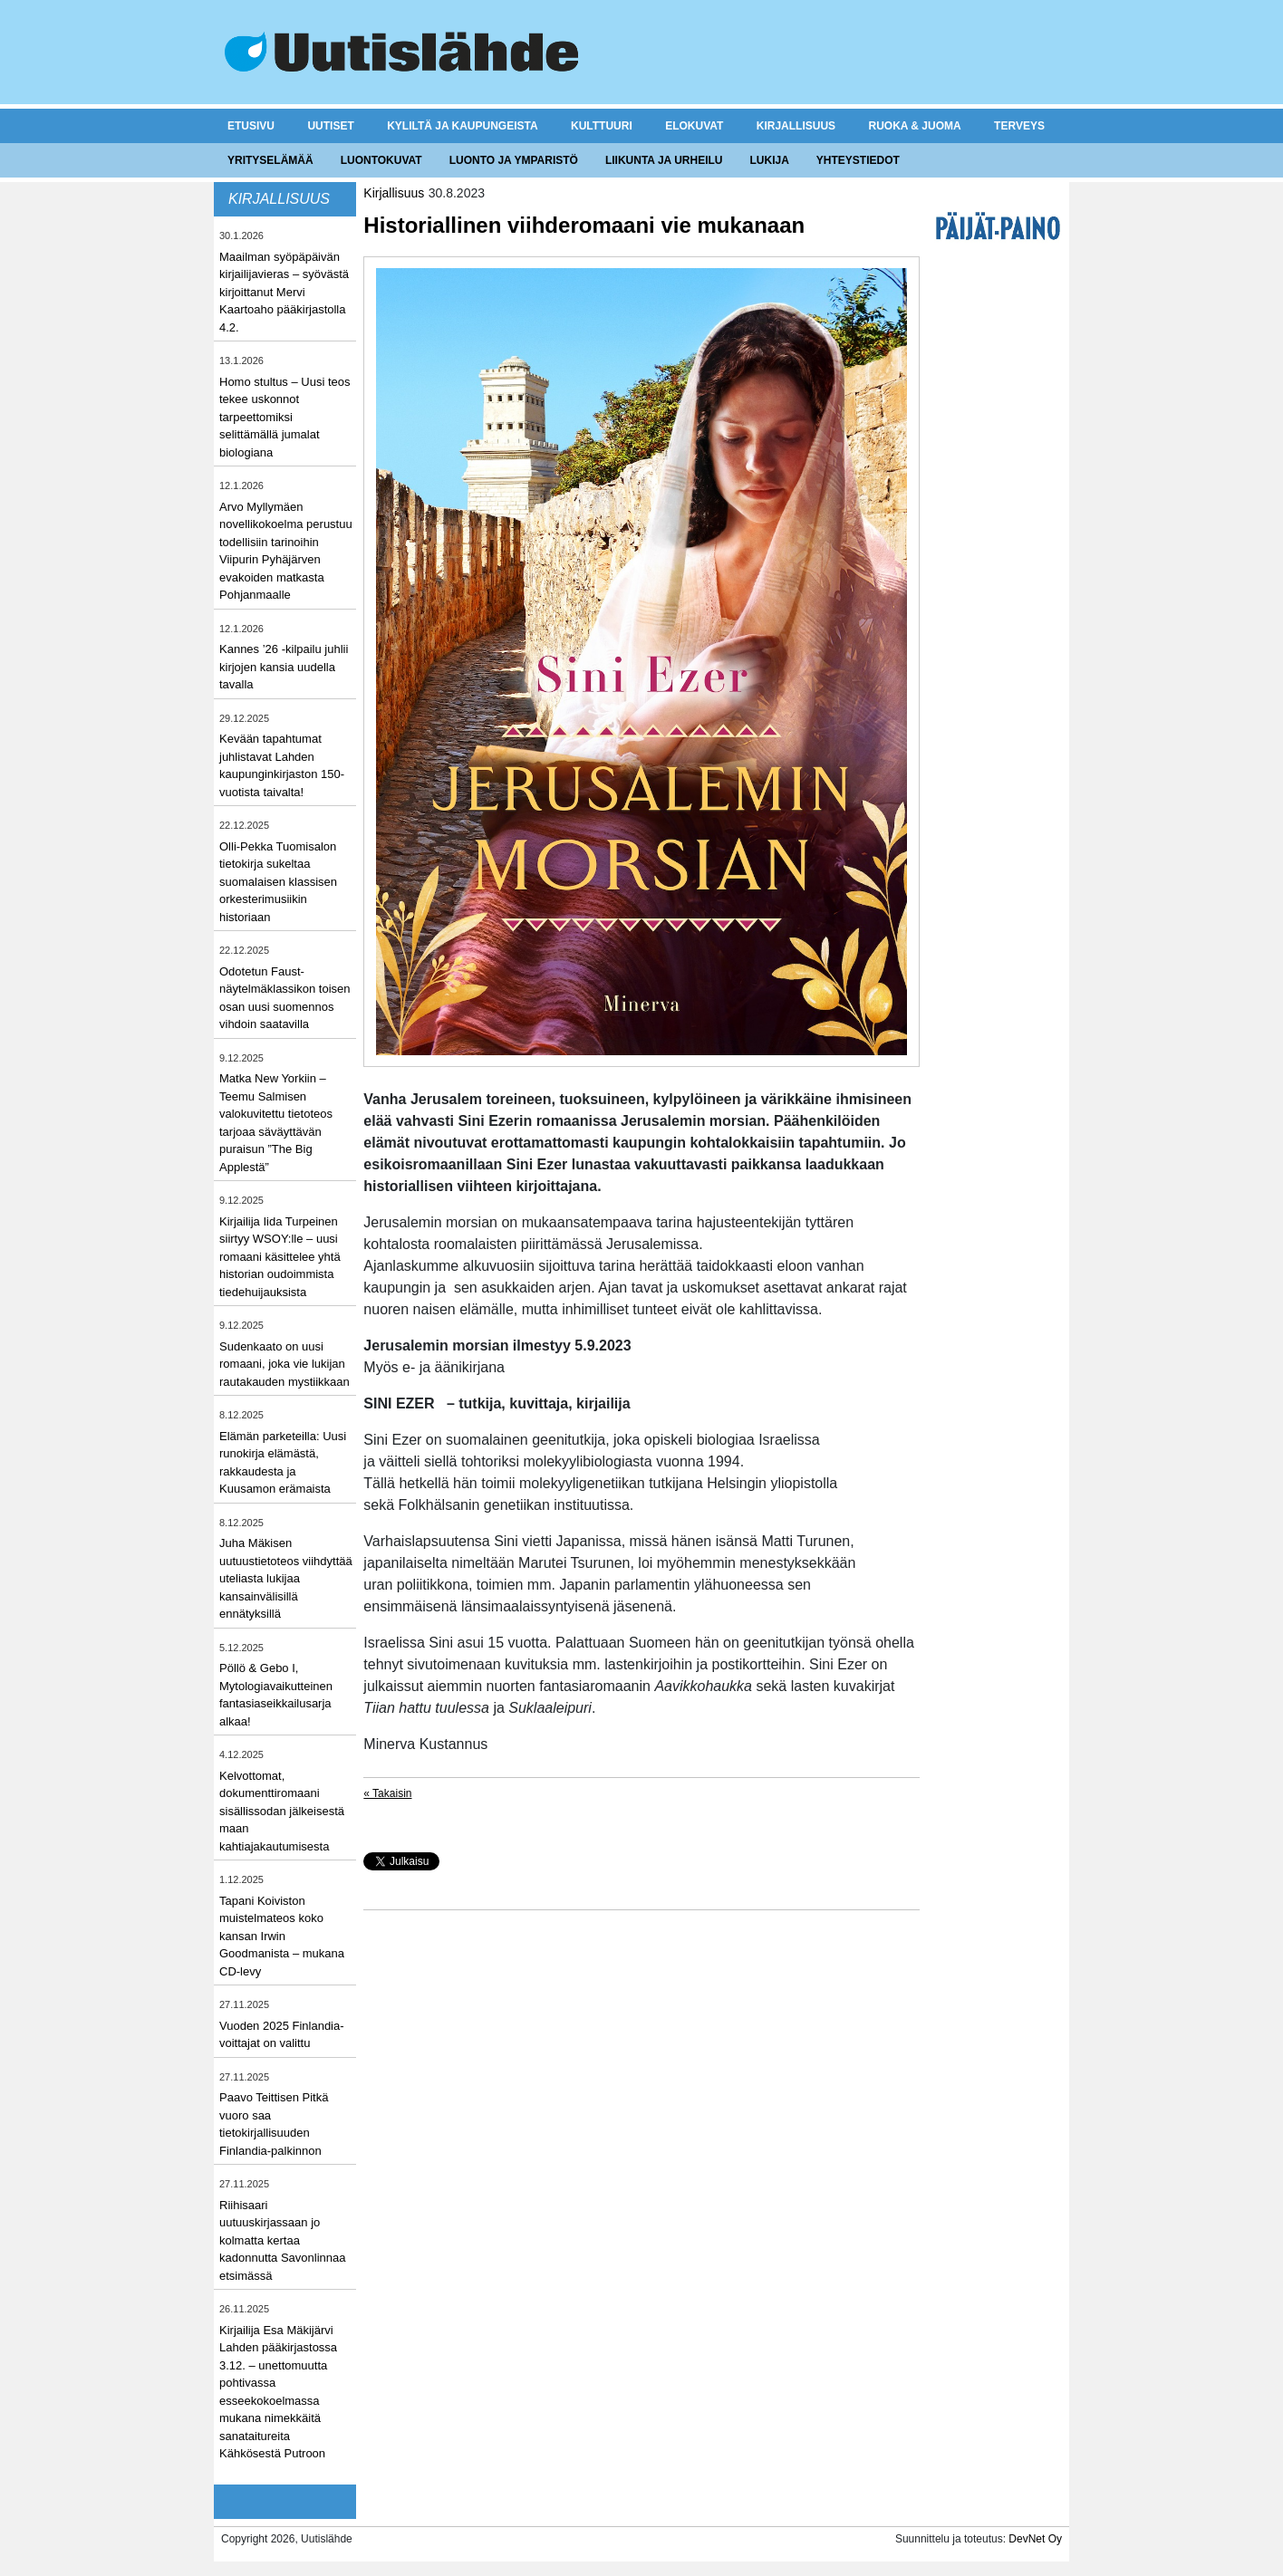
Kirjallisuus (796, 126)
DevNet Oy (1035, 2539)
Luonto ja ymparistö (513, 160)
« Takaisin (387, 1793)
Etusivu (251, 126)
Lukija (768, 160)
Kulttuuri (601, 126)
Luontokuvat (381, 160)
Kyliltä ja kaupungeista (462, 126)
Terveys (1019, 126)
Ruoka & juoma (914, 126)
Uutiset (330, 126)
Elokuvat (694, 126)
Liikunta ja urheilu (664, 160)
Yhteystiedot (858, 160)
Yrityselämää (270, 160)
